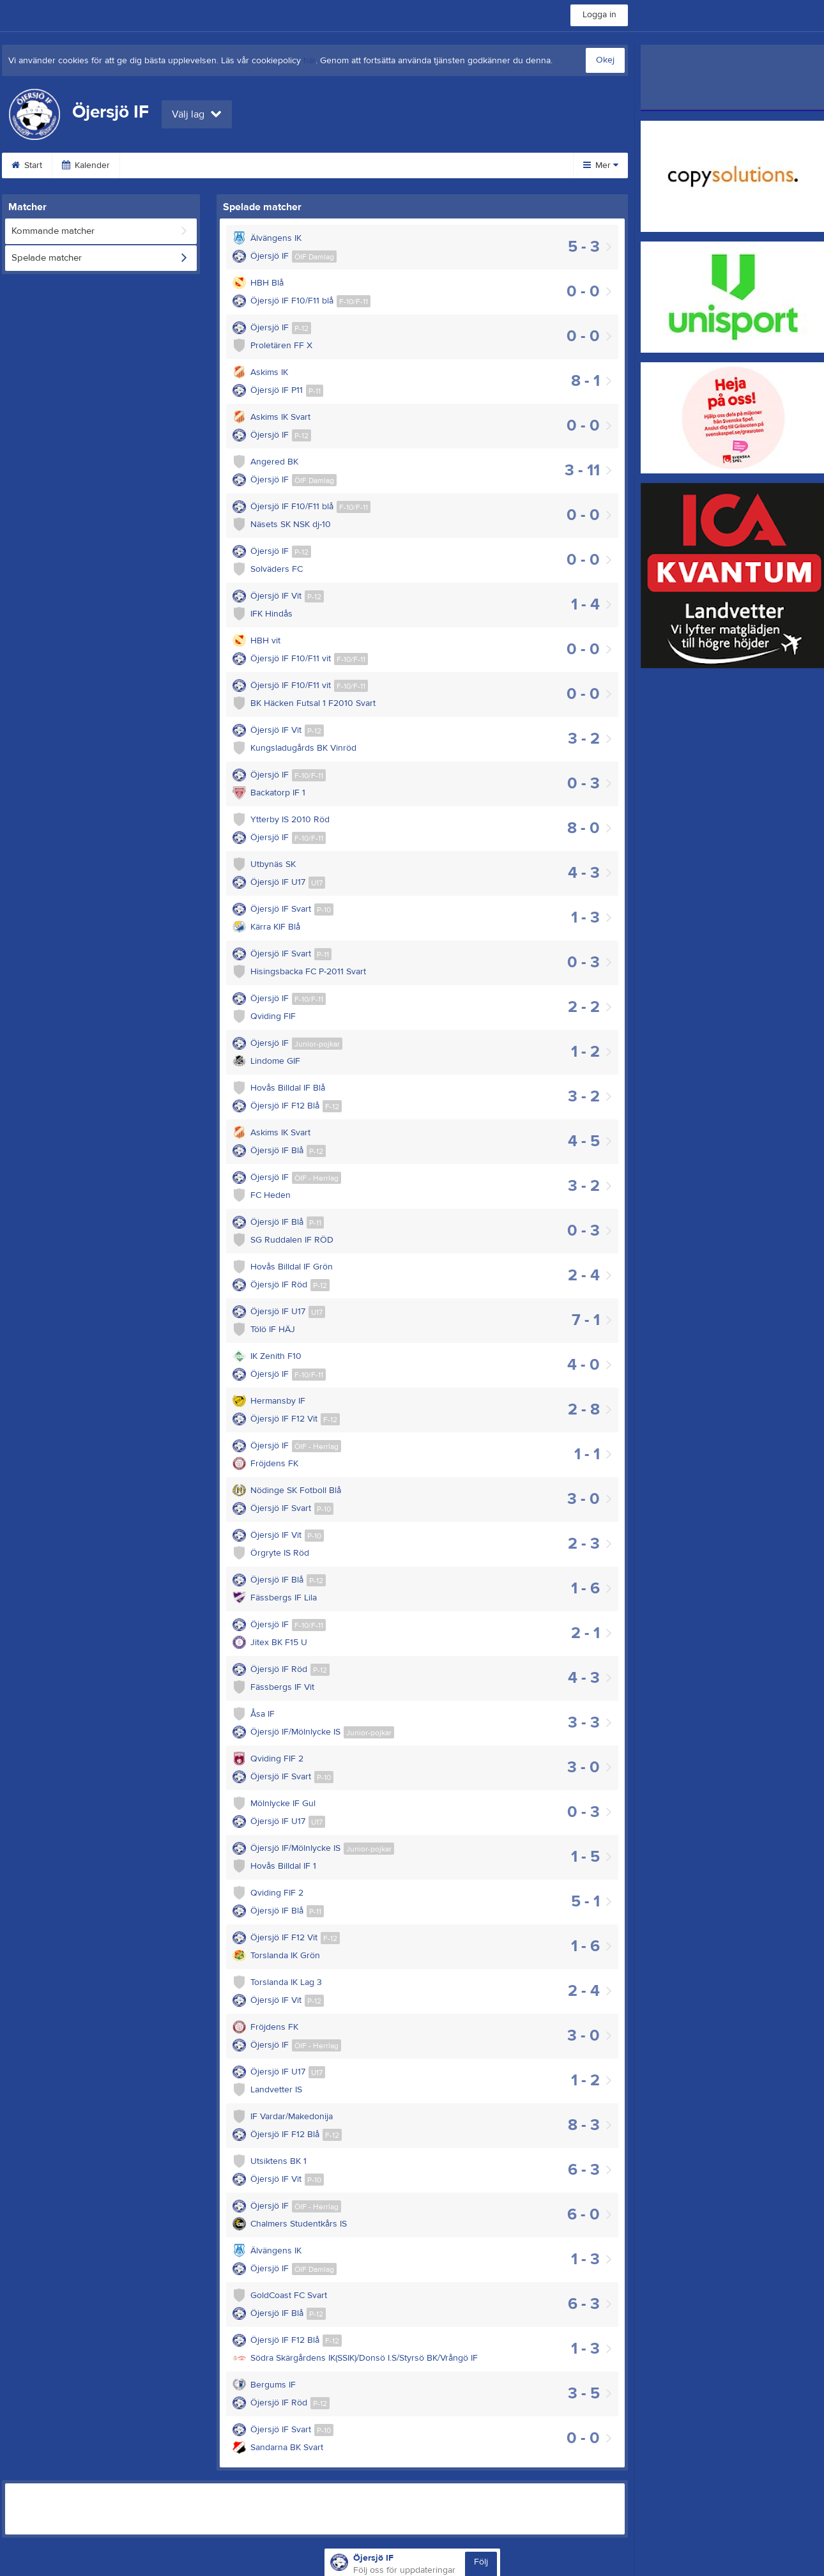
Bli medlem (157, 165)
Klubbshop (231, 165)
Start (26, 165)
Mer (600, 165)
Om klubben (464, 165)
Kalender (86, 165)
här (309, 60)
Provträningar (310, 165)
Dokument (388, 165)
